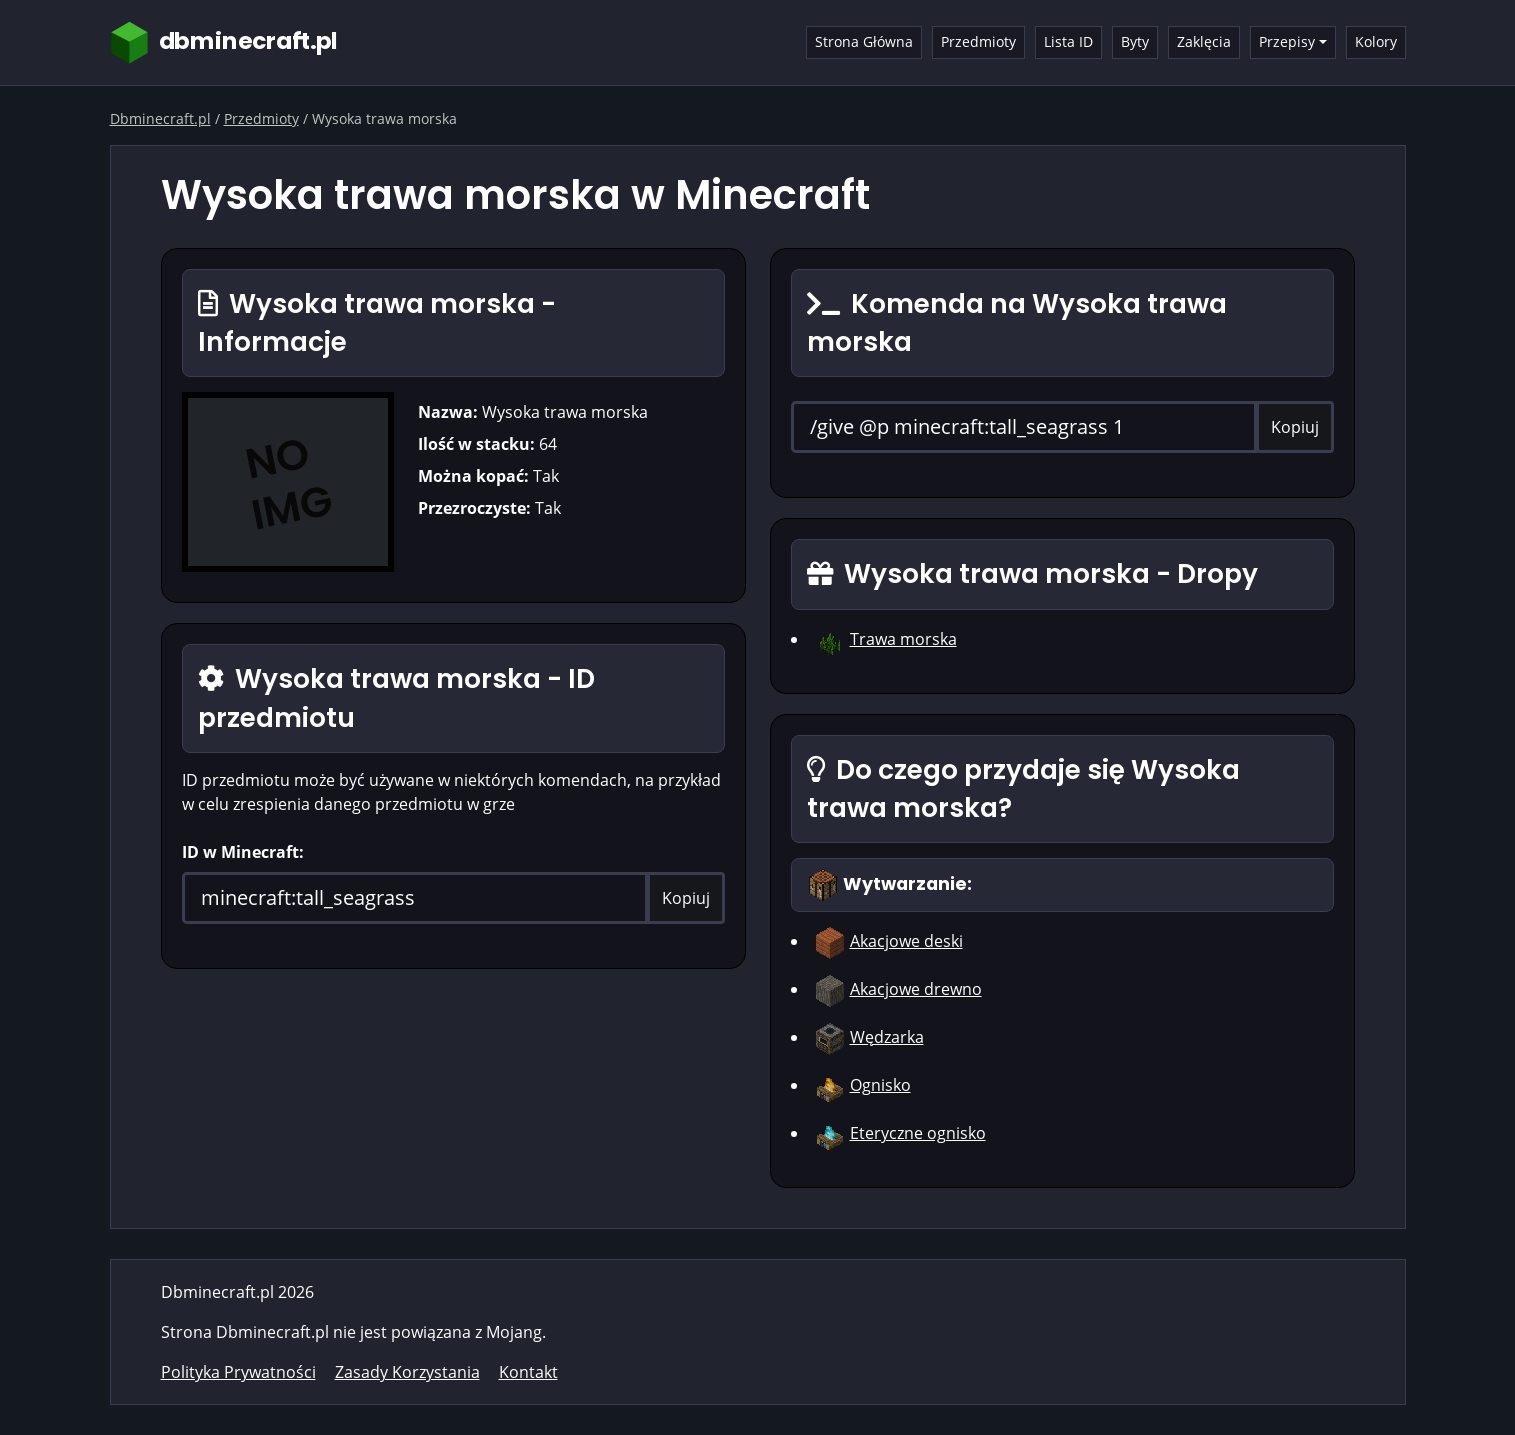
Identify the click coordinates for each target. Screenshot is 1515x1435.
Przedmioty (978, 41)
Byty (1135, 41)
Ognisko (880, 1085)
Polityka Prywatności (238, 1372)
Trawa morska (903, 639)
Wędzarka (887, 1037)
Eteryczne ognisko (918, 1133)
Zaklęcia (1204, 41)
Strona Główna (864, 41)
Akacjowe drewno (916, 989)
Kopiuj (686, 898)
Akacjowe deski (906, 941)
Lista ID (1068, 41)
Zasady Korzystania (407, 1372)
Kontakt (528, 1372)
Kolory (1376, 41)
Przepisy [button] (1287, 41)
